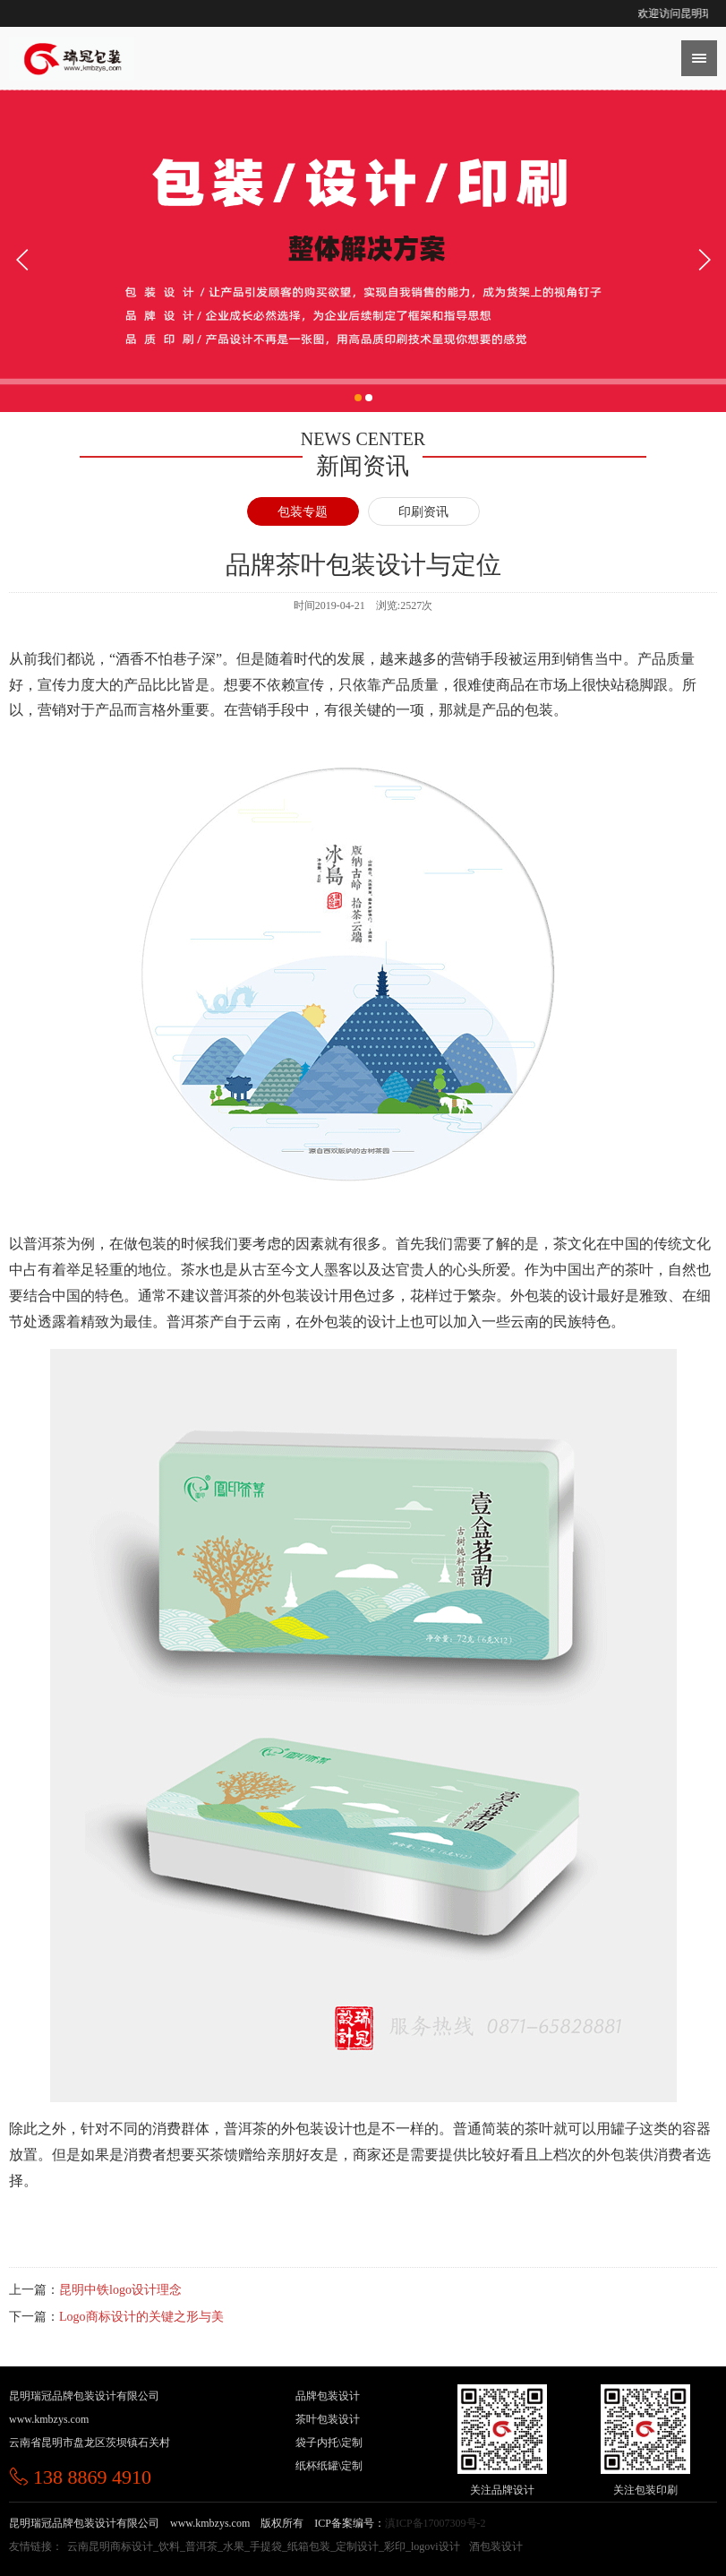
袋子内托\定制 (329, 2442)
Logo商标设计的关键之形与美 (141, 2316)
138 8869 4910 (80, 2477)
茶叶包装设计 (327, 2419)
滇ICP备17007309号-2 (435, 2523)
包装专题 (303, 512)
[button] (358, 407)
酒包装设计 (496, 2546)
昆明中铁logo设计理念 (120, 2290)
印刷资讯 (423, 512)
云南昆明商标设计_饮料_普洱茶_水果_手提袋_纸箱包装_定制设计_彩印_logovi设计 (263, 2546)
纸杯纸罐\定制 (329, 2466)
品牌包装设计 (327, 2396)
